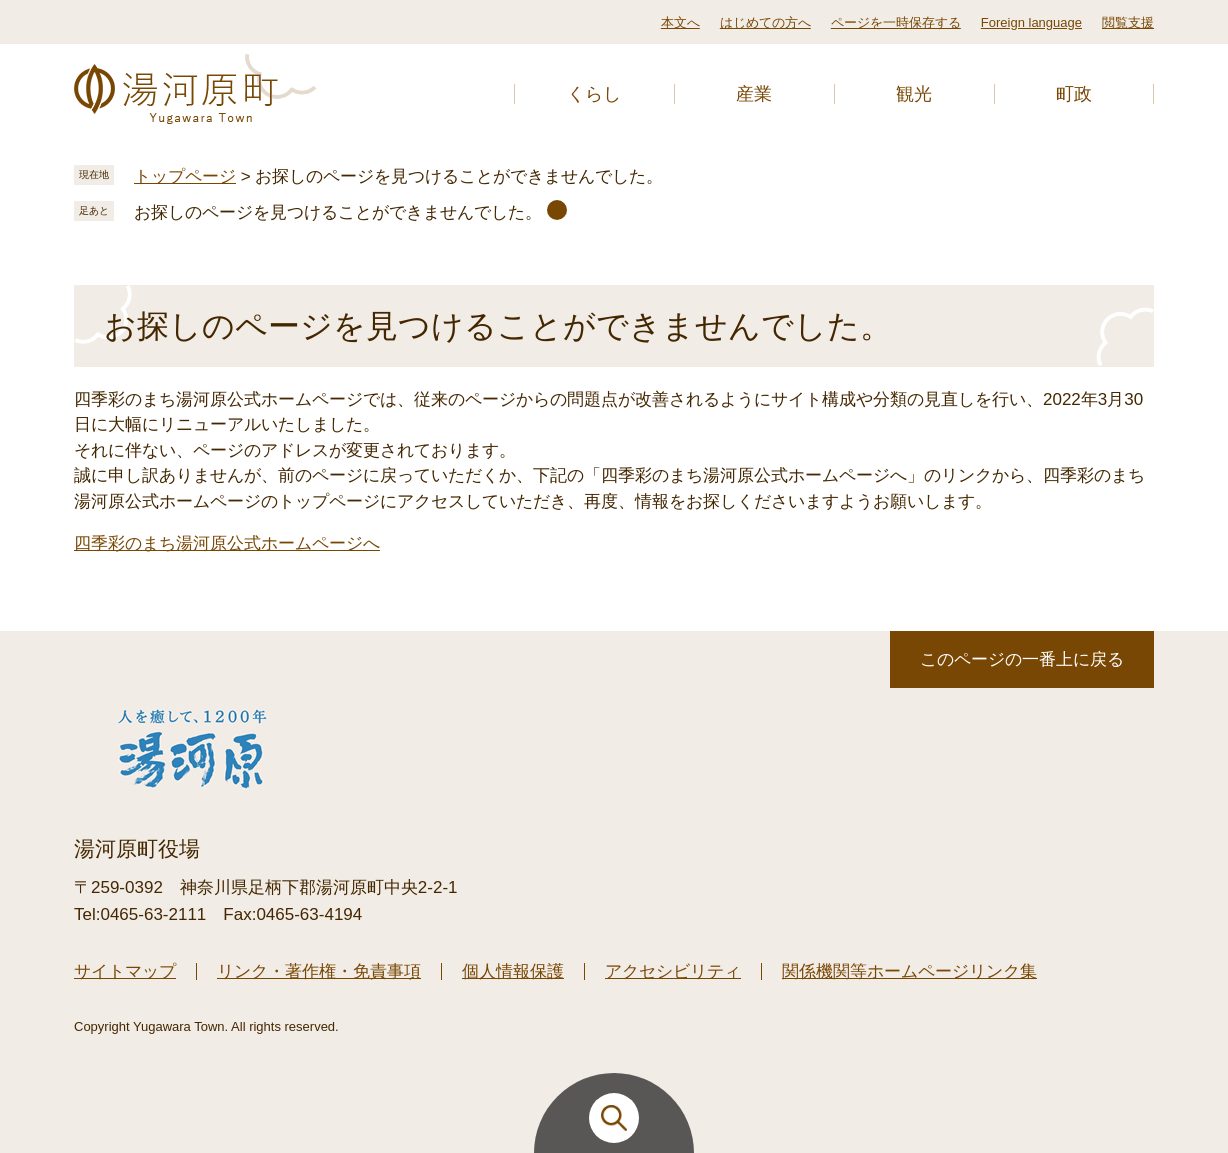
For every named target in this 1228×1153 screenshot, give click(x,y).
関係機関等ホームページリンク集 (909, 971)
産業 (754, 94)
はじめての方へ (765, 22)
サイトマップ (125, 971)
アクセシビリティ (673, 971)
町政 (1074, 94)
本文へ (680, 22)
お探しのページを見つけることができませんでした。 (338, 212)
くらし (594, 94)
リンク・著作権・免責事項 (319, 971)
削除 (557, 210)
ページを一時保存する (896, 22)
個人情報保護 (513, 971)
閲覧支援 (1128, 22)
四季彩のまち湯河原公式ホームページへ (227, 543)
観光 (914, 94)
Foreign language (1031, 22)
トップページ (185, 176)
